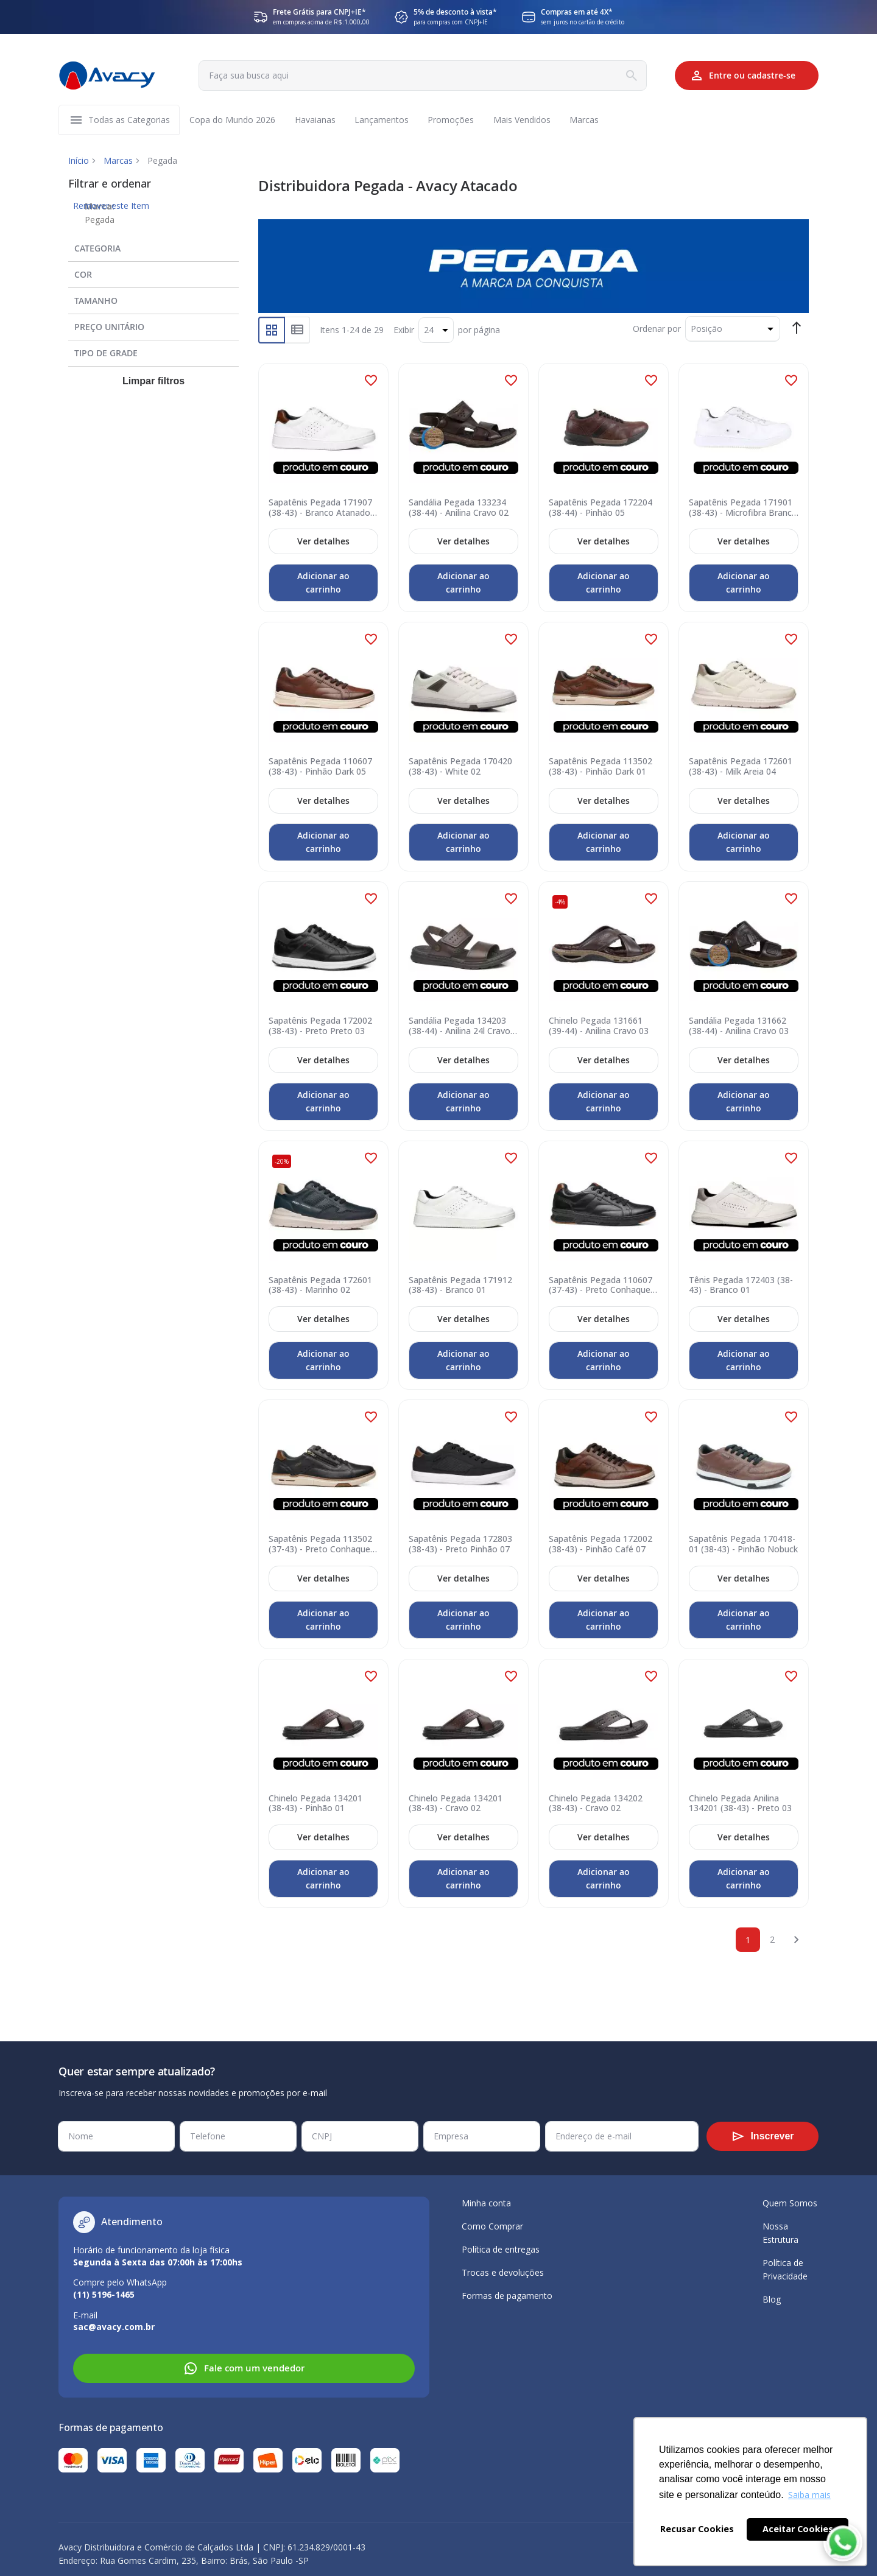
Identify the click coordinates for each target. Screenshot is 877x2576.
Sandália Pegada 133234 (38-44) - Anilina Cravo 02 (459, 508)
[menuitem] (129, 120)
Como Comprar (492, 2226)
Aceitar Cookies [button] (798, 2529)
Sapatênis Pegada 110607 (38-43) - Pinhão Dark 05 (320, 767)
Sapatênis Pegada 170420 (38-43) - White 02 (460, 767)
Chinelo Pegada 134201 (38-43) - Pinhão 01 (315, 1803)
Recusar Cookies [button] (697, 2529)
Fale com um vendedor (244, 2368)
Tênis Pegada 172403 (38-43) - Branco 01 (741, 1285)
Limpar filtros (153, 381)
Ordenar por (657, 328)
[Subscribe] (762, 2136)
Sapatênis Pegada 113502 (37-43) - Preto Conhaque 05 (320, 1545)
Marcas (118, 161)
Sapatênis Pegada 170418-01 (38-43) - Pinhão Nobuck (743, 1545)
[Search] (629, 75)
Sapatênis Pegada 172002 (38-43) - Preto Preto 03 (320, 1026)
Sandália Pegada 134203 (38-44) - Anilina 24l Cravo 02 (459, 1026)
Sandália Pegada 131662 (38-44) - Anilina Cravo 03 (739, 1026)
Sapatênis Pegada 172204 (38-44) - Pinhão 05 (600, 508)
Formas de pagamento (507, 2295)
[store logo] (107, 75)
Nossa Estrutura (780, 2232)
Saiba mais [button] (809, 2494)
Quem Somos (790, 2203)
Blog (772, 2299)
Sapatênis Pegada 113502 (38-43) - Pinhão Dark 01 (600, 767)
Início (78, 161)
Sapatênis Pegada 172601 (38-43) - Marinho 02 (320, 1285)
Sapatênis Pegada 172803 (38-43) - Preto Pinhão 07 (460, 1545)
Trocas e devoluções (503, 2272)
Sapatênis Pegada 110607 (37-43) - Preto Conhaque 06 (600, 1285)
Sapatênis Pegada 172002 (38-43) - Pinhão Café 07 (600, 1545)
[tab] (153, 246)
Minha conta (486, 2203)
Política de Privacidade (785, 2269)
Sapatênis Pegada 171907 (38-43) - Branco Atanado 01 (320, 508)
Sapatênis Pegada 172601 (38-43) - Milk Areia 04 (740, 767)
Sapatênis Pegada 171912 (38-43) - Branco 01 (460, 1285)
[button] (371, 380)
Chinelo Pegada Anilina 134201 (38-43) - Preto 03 (740, 1803)
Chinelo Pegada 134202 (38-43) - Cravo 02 (596, 1803)
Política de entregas (501, 2249)
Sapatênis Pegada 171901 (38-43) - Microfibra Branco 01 (743, 508)
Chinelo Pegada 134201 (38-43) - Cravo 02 (455, 1803)
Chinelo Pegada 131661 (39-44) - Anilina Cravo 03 (599, 1026)
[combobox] (421, 75)
